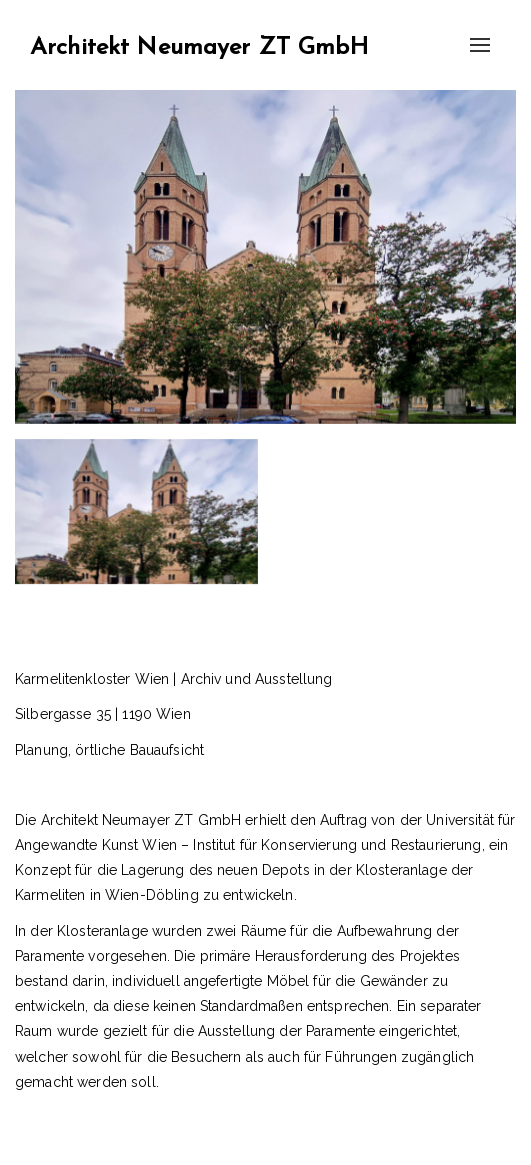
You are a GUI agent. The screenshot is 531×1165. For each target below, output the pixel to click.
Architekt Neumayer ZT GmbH (199, 48)
